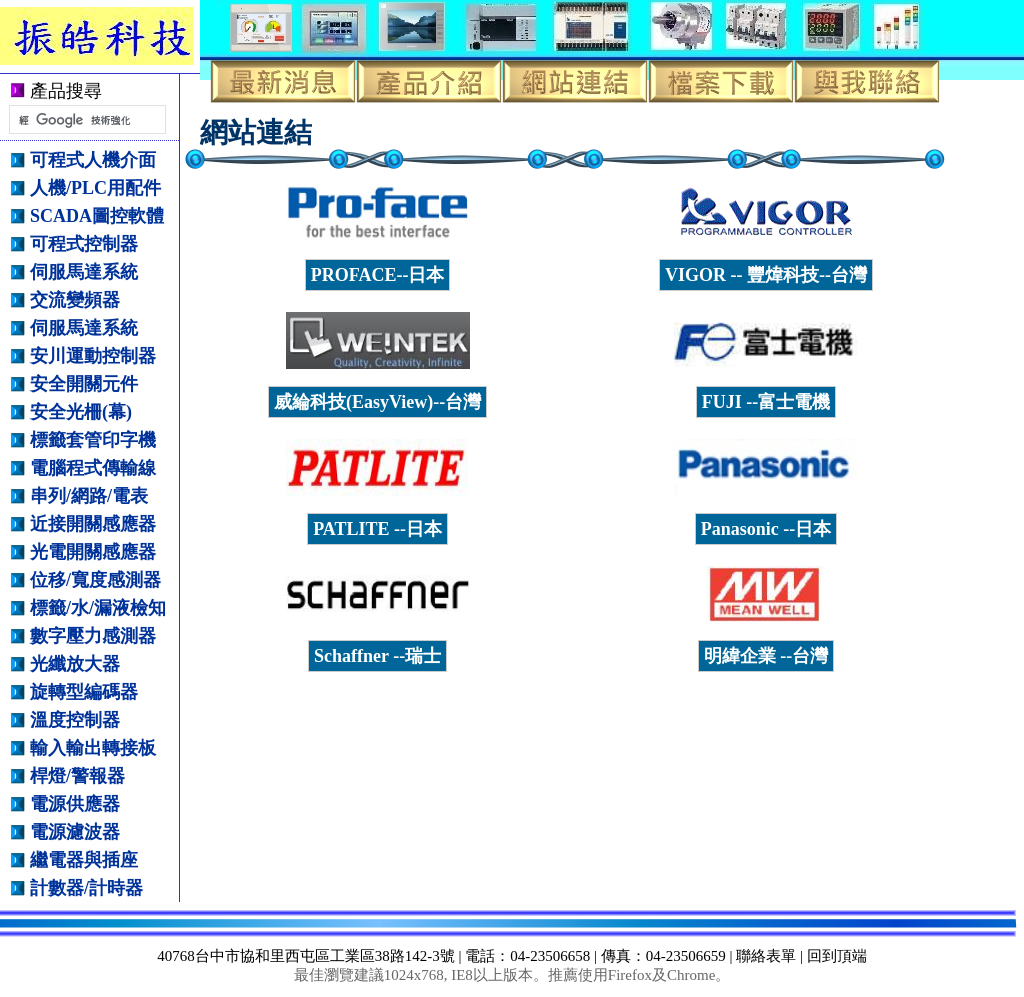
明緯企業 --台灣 (766, 656)
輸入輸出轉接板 (93, 748)
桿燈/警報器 (77, 776)
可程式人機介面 (93, 160)
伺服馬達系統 (84, 272)
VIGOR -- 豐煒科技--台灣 (766, 275)
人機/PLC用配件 (95, 188)
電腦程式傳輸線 (93, 468)
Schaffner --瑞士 (377, 656)
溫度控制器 (75, 720)
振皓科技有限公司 (112, 36)
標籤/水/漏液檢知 (98, 608)
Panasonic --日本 (766, 529)
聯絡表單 (766, 956)
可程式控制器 (84, 244)
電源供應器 (75, 804)
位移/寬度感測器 (95, 580)
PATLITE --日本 (377, 529)
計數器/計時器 (86, 888)
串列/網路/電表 (89, 496)
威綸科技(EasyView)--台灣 (377, 402)
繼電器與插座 (84, 860)
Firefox (630, 975)
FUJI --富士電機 (766, 402)
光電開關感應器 (93, 552)
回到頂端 (837, 956)
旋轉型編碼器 (84, 692)
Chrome (691, 975)
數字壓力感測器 (93, 636)
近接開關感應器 (93, 524)
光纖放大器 (75, 664)
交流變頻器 (75, 300)
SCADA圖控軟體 (97, 216)
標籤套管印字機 (93, 440)
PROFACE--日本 (378, 275)
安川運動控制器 (93, 356)
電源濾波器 (75, 832)
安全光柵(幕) (81, 412)
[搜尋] (85, 120)
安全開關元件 (84, 384)
